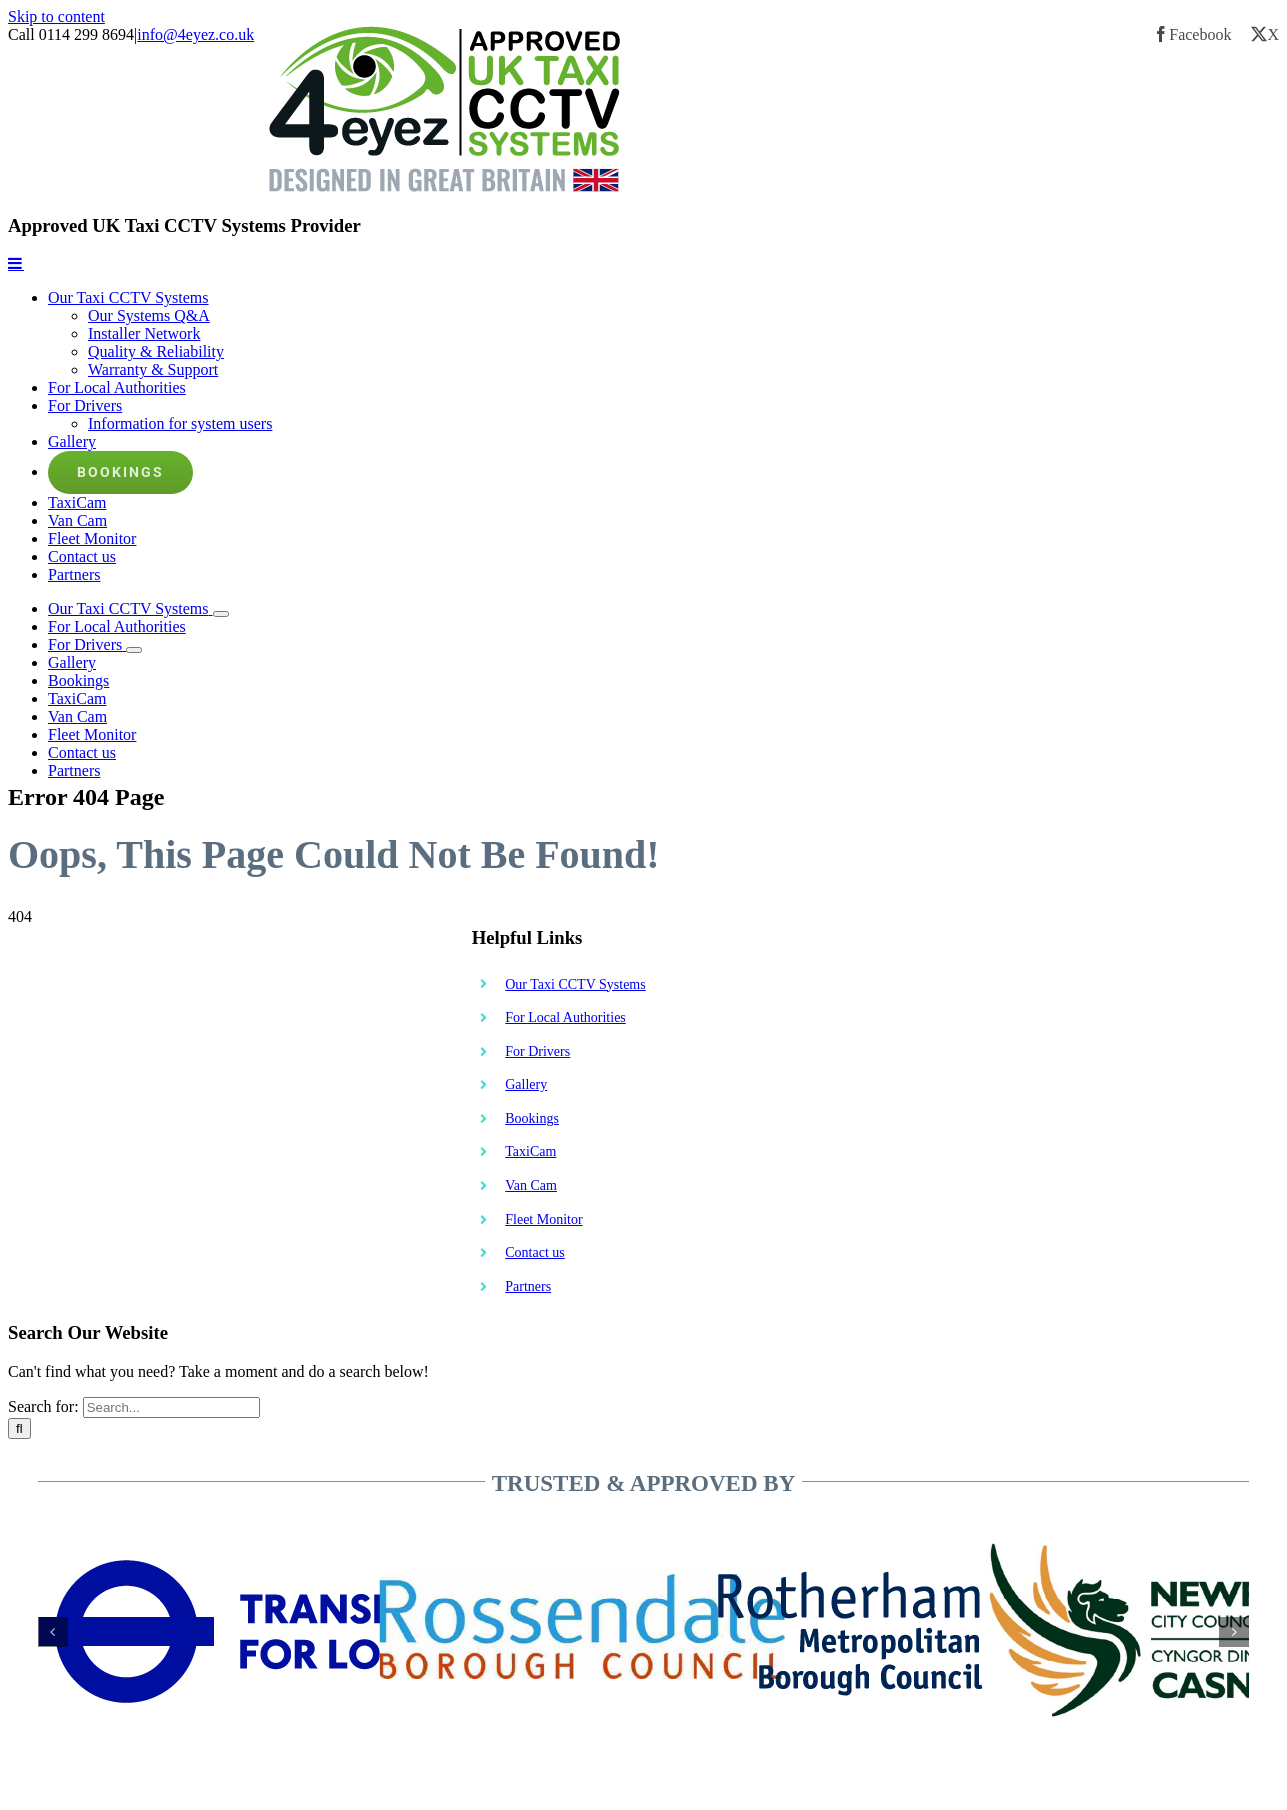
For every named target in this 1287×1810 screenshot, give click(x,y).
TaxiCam (530, 1151)
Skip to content (56, 16)
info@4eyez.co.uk (195, 34)
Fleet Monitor (543, 1219)
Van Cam (531, 1185)
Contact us (535, 1252)
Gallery (526, 1084)
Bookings (532, 1118)
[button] (53, 1632)
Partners (528, 1286)
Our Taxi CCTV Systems (575, 984)
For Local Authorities (565, 1017)
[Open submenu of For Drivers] (134, 650)
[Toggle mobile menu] (16, 263)
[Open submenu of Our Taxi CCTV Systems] (221, 614)
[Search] (19, 1428)
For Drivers (537, 1051)
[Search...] (171, 1407)
